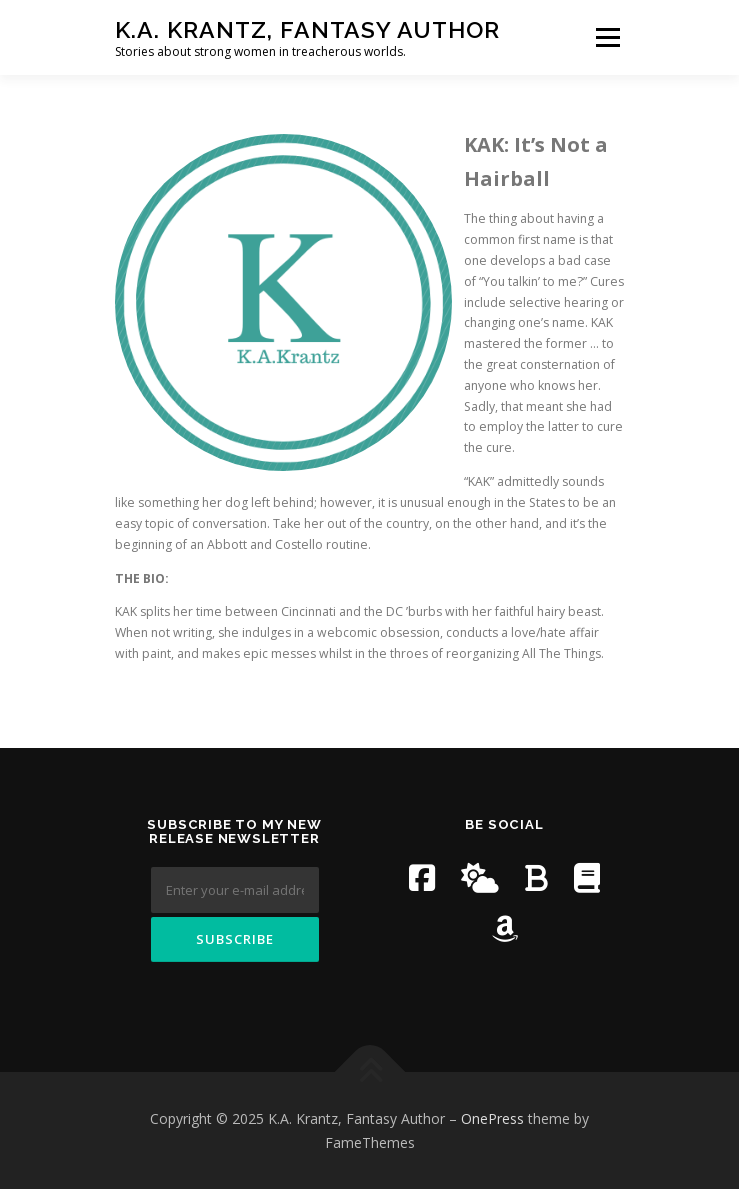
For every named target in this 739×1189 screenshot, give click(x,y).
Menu (606, 37)
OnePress (492, 1118)
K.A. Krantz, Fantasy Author (307, 29)
